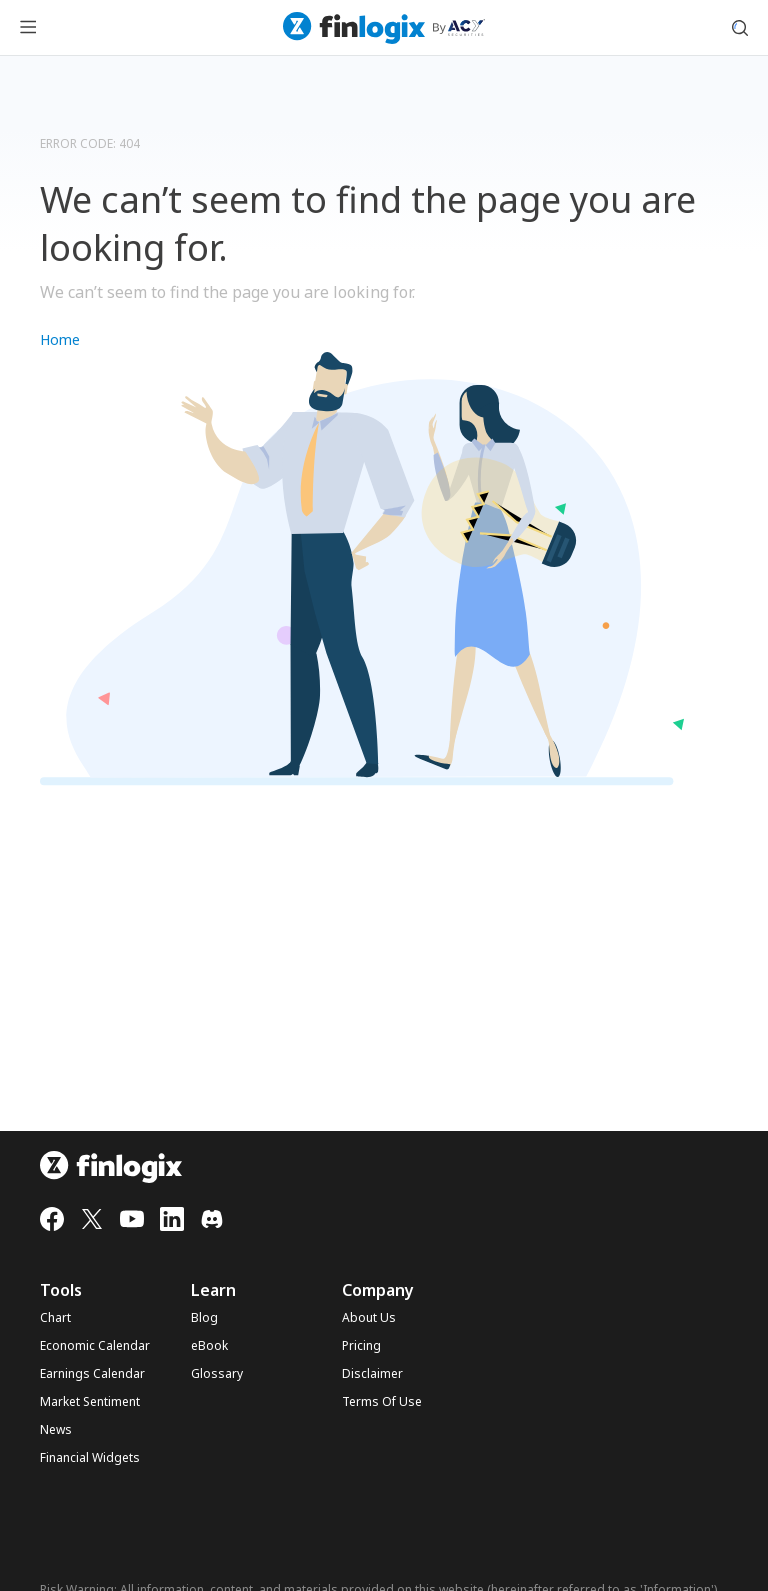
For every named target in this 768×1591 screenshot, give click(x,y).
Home (60, 339)
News (56, 1430)
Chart (55, 1318)
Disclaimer (372, 1374)
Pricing (361, 1346)
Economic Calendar (95, 1346)
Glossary (217, 1374)
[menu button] (28, 28)
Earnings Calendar (92, 1374)
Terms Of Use (382, 1402)
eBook (209, 1346)
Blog (204, 1318)
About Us (369, 1318)
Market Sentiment (90, 1402)
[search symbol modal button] (740, 28)
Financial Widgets (90, 1458)
